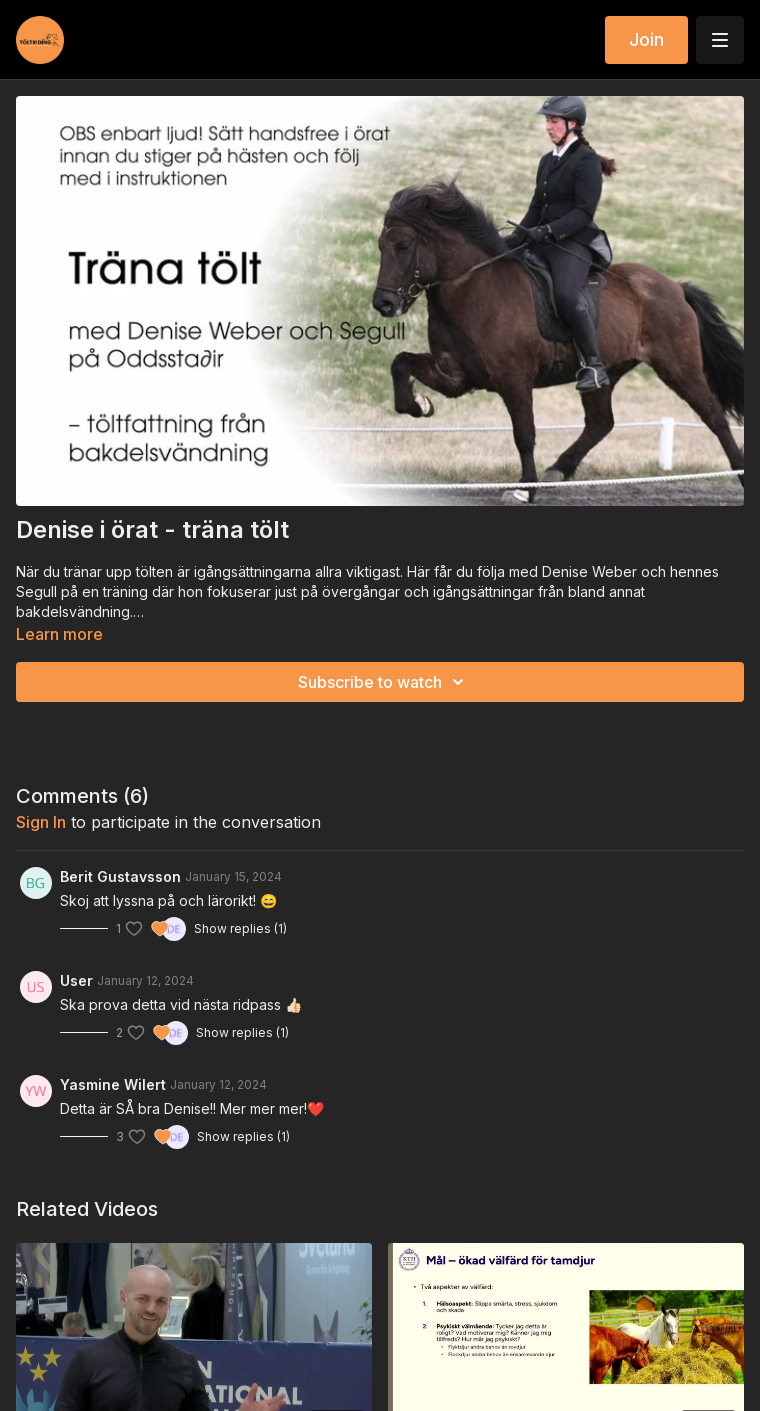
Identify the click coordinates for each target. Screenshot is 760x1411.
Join (646, 39)
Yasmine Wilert (113, 1084)
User (76, 980)
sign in (41, 822)
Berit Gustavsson (120, 876)
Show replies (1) (240, 928)
